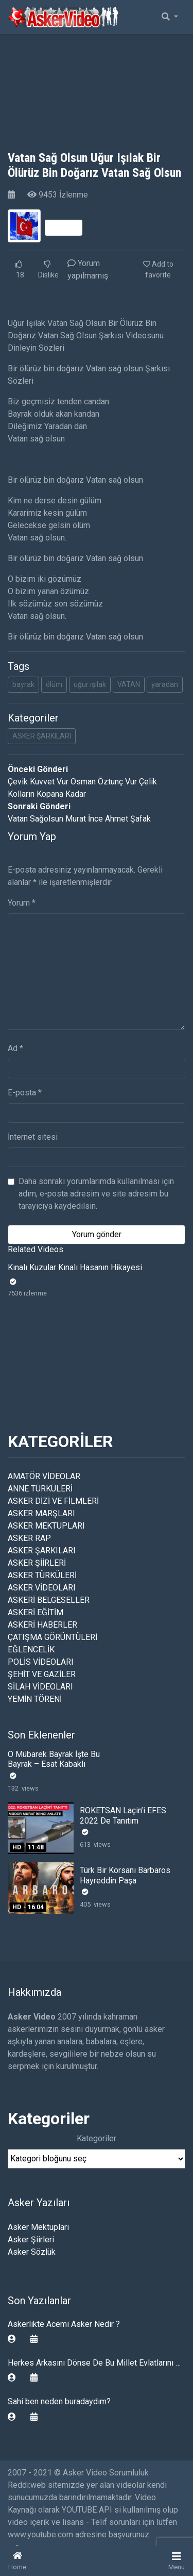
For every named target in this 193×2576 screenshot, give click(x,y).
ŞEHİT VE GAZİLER (42, 1674)
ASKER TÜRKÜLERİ (42, 1575)
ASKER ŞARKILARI (41, 736)
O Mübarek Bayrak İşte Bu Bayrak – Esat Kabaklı (54, 1759)
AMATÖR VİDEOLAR (44, 1476)
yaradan (164, 684)
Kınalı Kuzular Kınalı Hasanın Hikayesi (75, 1267)
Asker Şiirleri (31, 2239)
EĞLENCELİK (31, 1649)
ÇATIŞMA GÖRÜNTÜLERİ (52, 1637)
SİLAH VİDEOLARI (40, 1687)
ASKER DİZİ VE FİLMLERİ (53, 1501)
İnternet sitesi (33, 1137)
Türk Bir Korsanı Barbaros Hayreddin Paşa (125, 1875)
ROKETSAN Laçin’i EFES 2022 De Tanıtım (123, 1815)
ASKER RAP (29, 1538)
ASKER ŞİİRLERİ (37, 1563)
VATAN (128, 684)
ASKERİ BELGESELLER (49, 1600)
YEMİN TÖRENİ (35, 1699)
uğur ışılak (90, 684)
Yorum (22, 903)
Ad (15, 1048)
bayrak (23, 684)
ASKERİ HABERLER (42, 1625)
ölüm (54, 684)
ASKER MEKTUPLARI (46, 1526)
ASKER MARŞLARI (41, 1513)
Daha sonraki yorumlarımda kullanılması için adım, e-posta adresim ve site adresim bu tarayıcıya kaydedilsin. (96, 1193)
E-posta (25, 1092)
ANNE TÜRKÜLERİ (40, 1489)
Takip (63, 227)
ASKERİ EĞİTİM (35, 1612)
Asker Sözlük (32, 2252)
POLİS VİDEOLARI (41, 1662)
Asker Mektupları (38, 2227)
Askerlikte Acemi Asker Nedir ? (64, 2324)
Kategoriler (96, 2138)
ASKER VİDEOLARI (42, 1588)
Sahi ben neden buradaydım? (59, 2401)
